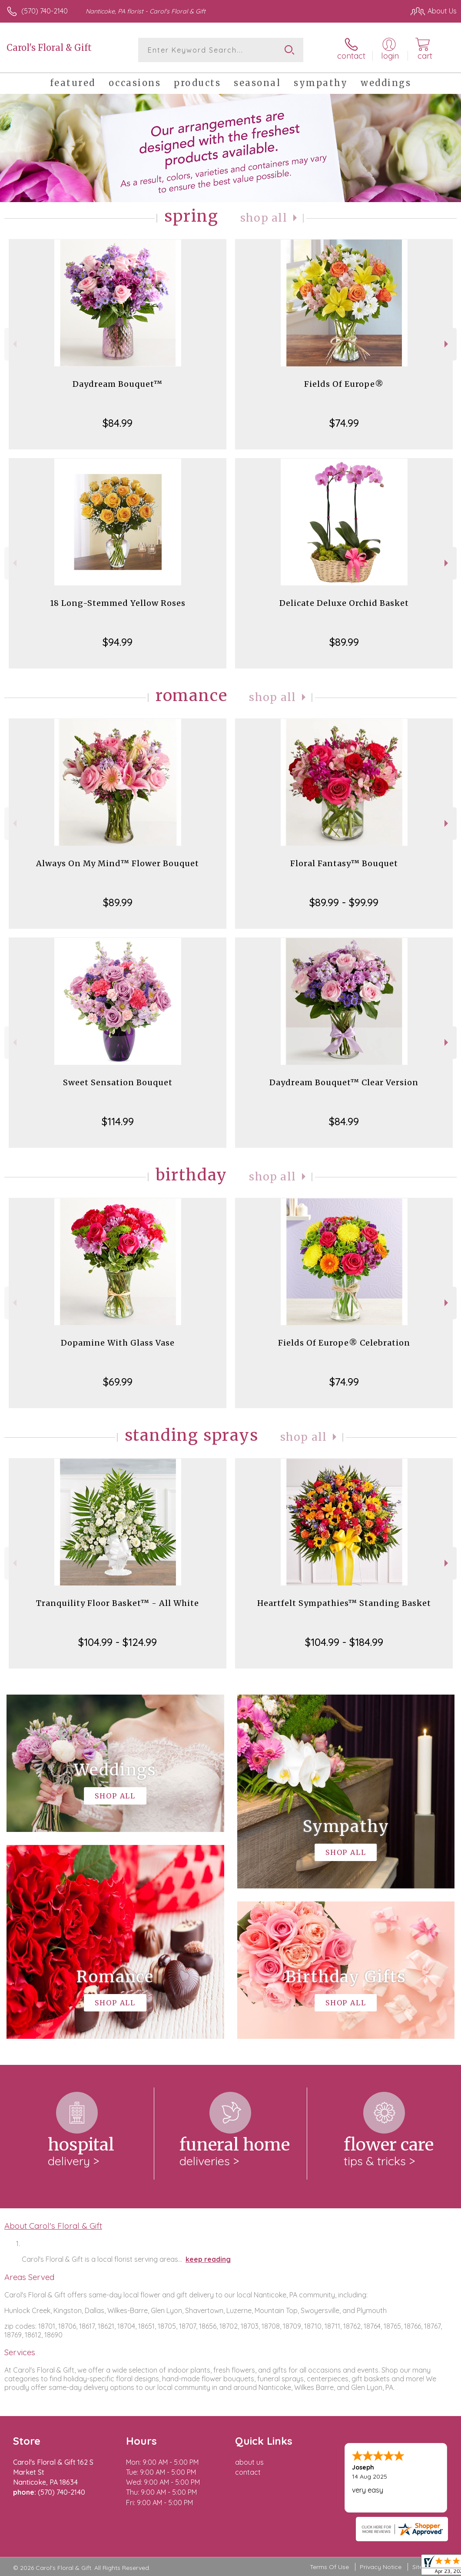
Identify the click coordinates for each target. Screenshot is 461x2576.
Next (447, 344)
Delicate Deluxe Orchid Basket (344, 603)
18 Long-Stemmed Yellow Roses (118, 603)
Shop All (263, 218)
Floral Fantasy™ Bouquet (344, 863)
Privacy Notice (380, 2567)
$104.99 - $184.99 (344, 1642)
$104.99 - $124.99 (117, 1642)
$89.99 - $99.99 (343, 902)
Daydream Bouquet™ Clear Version (343, 1082)
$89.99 (344, 641)
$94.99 (118, 641)
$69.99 (118, 1381)
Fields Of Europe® (344, 384)
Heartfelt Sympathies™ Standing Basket (344, 1603)
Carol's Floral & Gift (49, 47)
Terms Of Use (329, 2567)
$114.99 (118, 1121)
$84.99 (118, 422)
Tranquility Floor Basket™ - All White (117, 1603)
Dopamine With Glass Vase (118, 1343)
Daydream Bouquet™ (118, 384)
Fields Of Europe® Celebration (344, 1343)
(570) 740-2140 (44, 11)
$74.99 (344, 422)
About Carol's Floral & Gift (53, 2225)
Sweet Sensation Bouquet (117, 1082)
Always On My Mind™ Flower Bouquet (117, 863)
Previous (13, 344)
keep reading (208, 2259)
